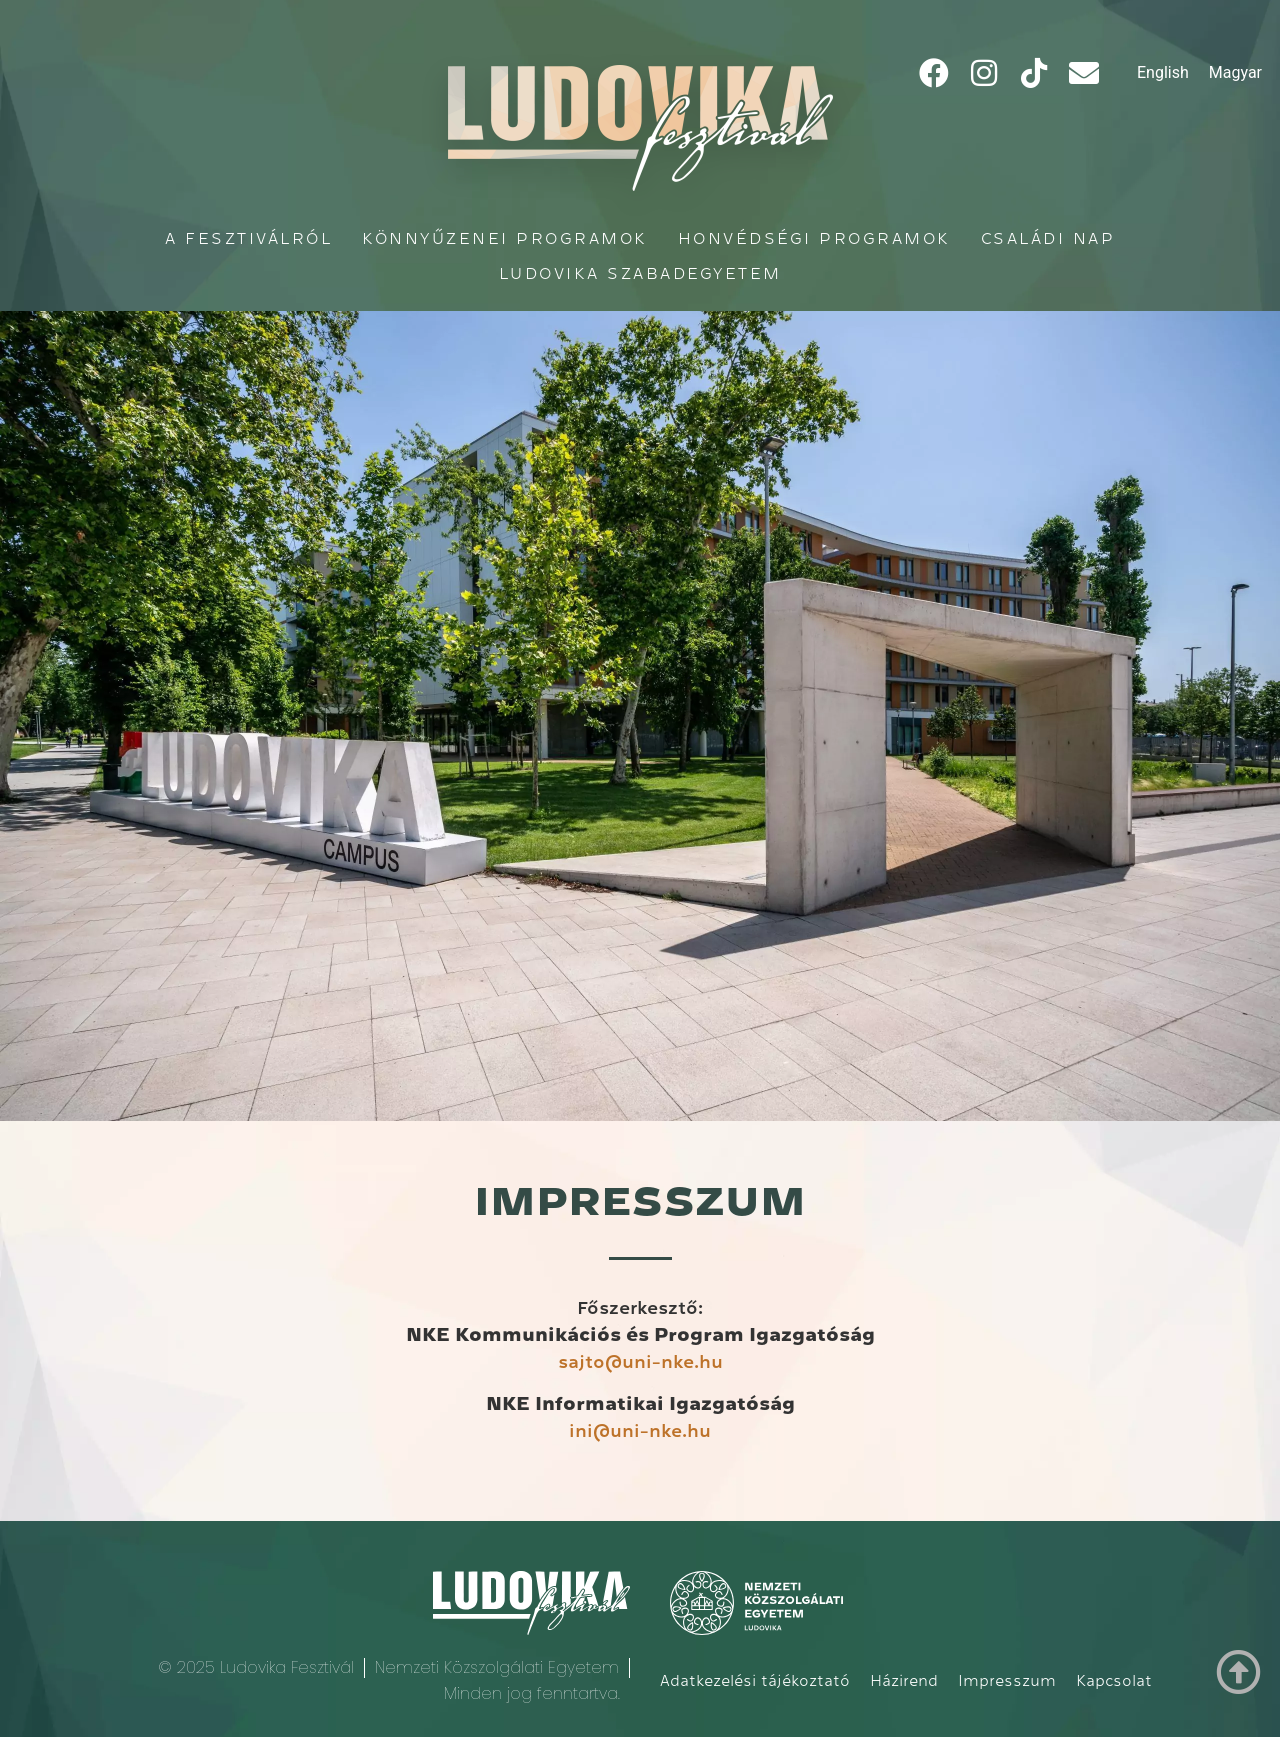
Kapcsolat (1114, 1681)
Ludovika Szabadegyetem (640, 273)
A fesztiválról (248, 238)
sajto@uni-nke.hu (640, 1362)
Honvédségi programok (814, 238)
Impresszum (1007, 1681)
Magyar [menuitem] (1235, 72)
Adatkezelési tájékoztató (755, 1681)
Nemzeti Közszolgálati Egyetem (497, 1667)
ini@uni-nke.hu (640, 1431)
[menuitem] (1163, 73)
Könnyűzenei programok (505, 238)
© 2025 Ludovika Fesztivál (256, 1667)
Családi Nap (1048, 238)
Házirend (904, 1681)
